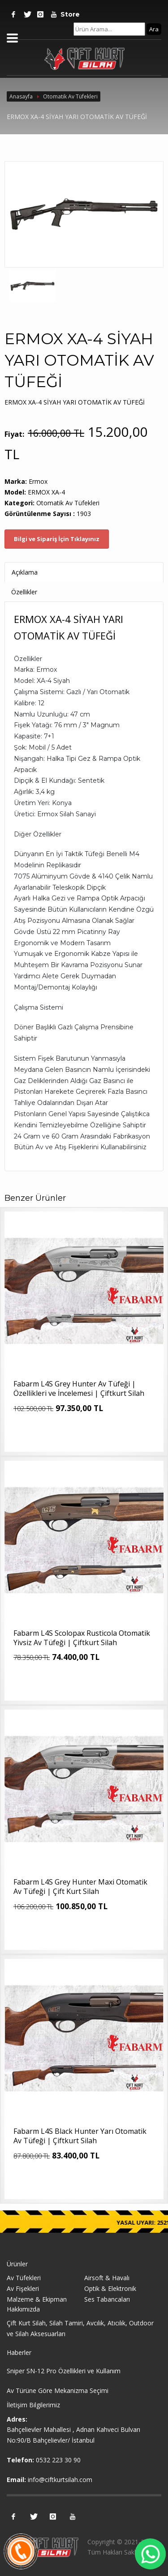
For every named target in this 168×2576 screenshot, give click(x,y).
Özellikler (24, 592)
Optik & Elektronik (110, 2288)
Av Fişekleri (23, 2288)
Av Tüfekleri (24, 2277)
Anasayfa (21, 96)
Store (67, 14)
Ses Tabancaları (107, 2299)
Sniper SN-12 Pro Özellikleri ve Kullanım (64, 2371)
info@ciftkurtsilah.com (60, 2479)
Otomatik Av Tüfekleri (70, 96)
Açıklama (25, 572)
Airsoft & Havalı (106, 2277)
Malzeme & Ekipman (37, 2299)
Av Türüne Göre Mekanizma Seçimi (57, 2390)
